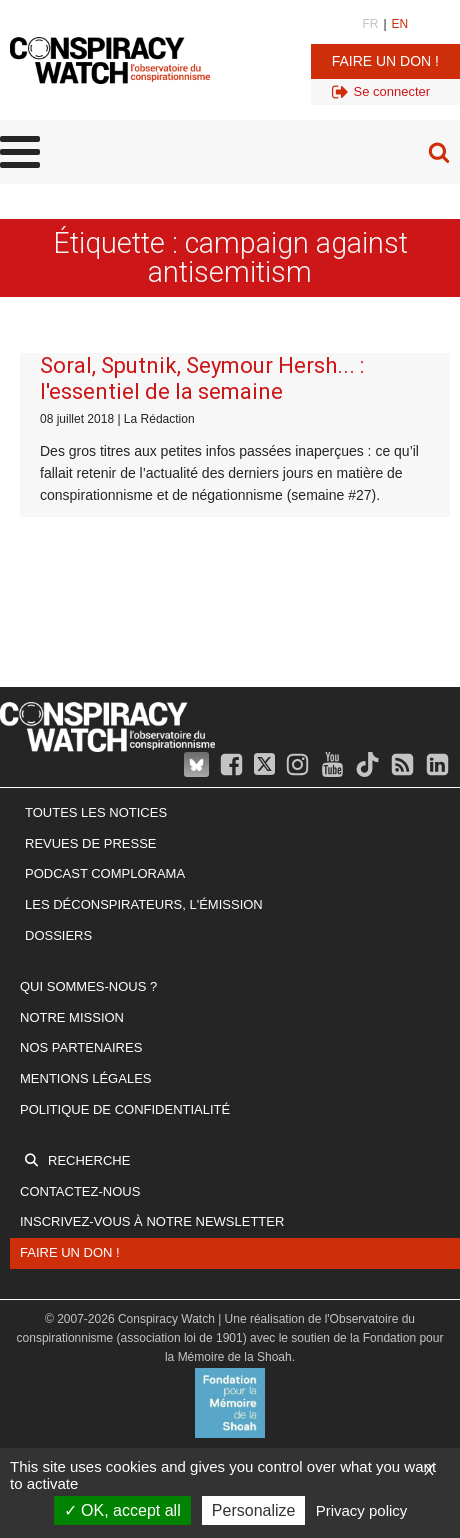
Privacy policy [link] (362, 1510)
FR (370, 24)
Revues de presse (91, 843)
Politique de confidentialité (125, 1109)
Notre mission (72, 1017)
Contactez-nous (80, 1191)
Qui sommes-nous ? (88, 986)
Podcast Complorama (105, 873)
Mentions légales (85, 1078)
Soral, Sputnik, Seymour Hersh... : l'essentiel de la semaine (202, 378)
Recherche (89, 1160)
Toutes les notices (96, 812)
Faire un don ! (385, 61)
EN (400, 24)
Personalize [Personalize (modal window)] (254, 1510)
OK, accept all (122, 1510)
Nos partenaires (81, 1047)
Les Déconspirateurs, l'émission (144, 904)
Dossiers (58, 935)
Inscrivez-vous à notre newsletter (152, 1221)
